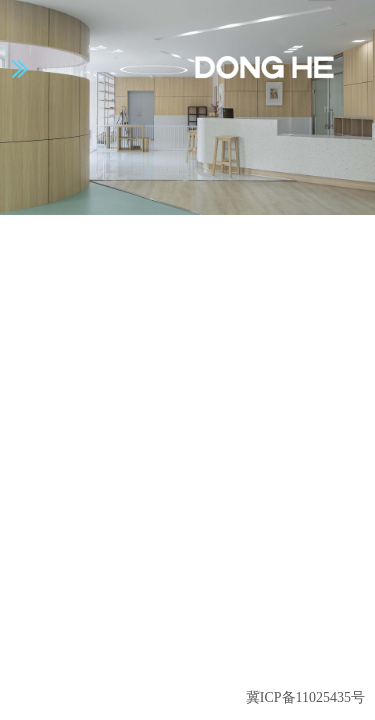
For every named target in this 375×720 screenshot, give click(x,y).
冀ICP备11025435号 (305, 697)
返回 (321, 658)
